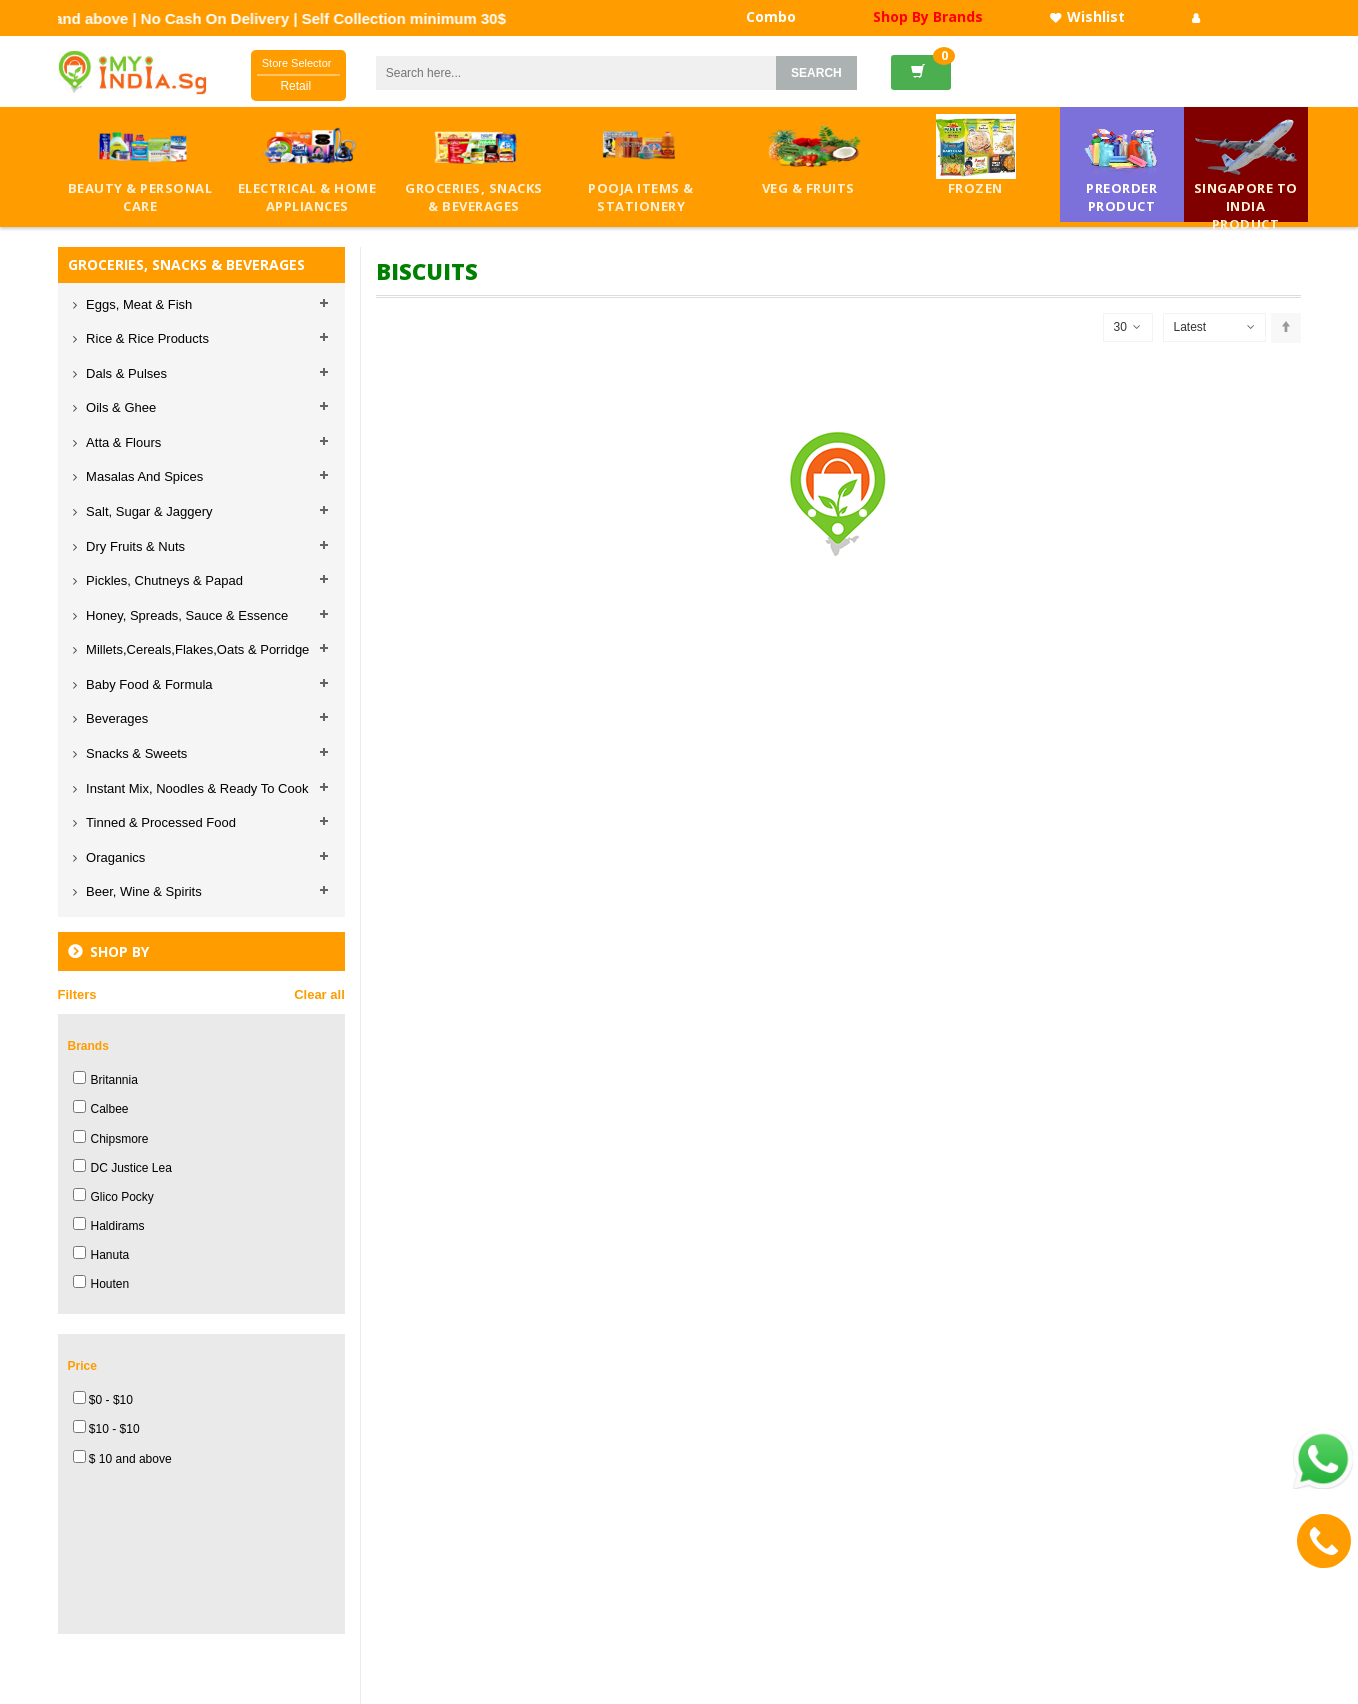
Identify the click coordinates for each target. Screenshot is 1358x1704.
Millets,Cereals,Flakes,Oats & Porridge (196, 649)
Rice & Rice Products (146, 338)
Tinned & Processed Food (159, 822)
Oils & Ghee (120, 407)
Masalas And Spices (143, 476)
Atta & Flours (122, 442)
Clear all (319, 994)
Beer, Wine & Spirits (142, 891)
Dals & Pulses (125, 373)
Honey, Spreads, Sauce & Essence (186, 615)
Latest (1190, 327)
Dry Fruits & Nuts (134, 546)
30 (1127, 327)
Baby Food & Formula (148, 684)
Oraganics (114, 857)
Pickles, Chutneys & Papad (163, 580)
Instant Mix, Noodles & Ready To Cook (196, 788)
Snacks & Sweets (135, 753)
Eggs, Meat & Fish (138, 304)
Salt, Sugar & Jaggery (148, 511)
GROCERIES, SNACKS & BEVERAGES (186, 264)
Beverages (116, 718)
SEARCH (816, 73)
